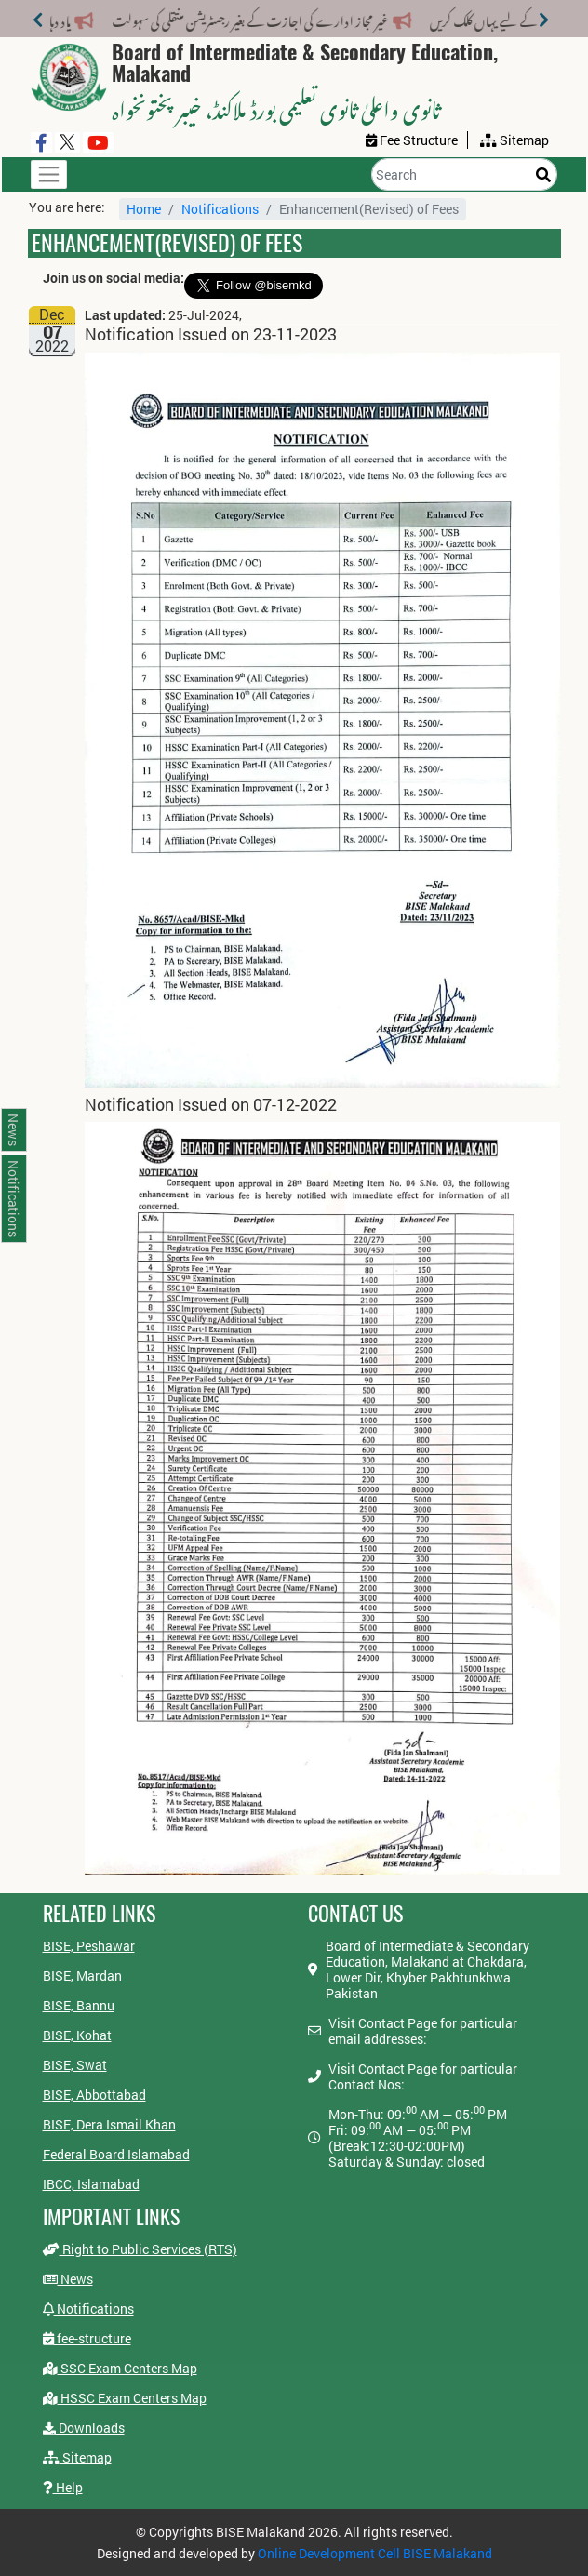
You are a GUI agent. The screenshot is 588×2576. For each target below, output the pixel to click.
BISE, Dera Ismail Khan (109, 2124)
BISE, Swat (75, 2065)
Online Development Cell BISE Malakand (375, 2553)
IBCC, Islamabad (91, 2184)
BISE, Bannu (78, 2005)
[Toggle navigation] (49, 174)
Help (63, 2487)
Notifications (220, 209)
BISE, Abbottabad (94, 2094)
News (68, 2279)
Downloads (84, 2427)
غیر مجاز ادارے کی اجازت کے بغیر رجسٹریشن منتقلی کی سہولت (241, 18)
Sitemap (77, 2457)
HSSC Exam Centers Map (125, 2398)
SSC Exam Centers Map (120, 2368)
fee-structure (87, 2338)
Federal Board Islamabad (116, 2154)
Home (144, 209)
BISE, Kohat (77, 2035)
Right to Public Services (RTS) (140, 2249)
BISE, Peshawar (89, 1946)
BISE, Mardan (82, 1975)
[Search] (464, 174)
